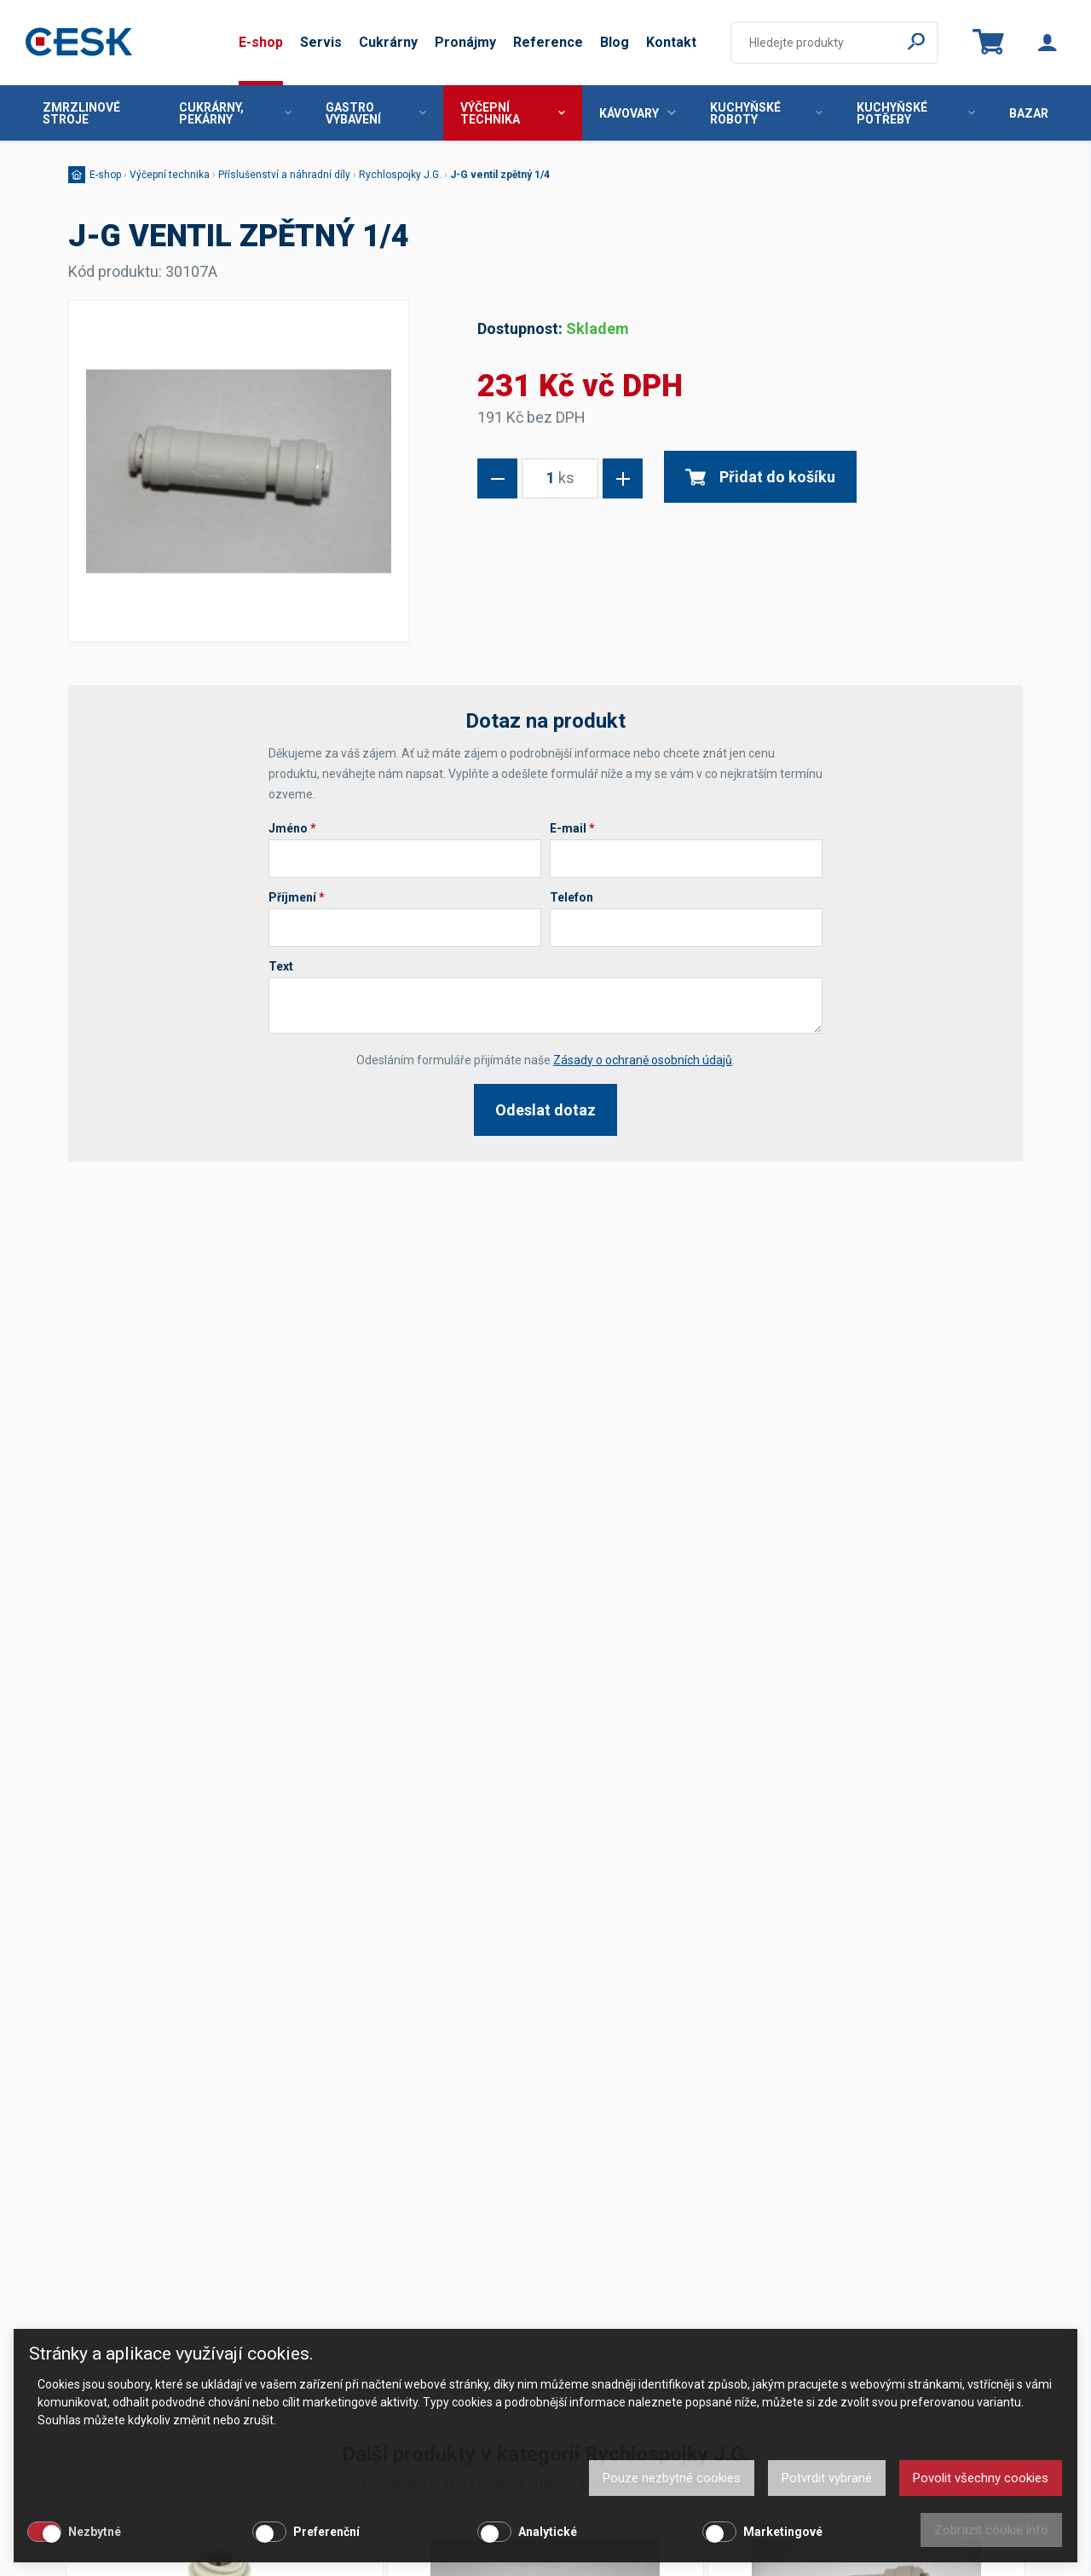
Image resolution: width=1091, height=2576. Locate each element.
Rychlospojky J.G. (400, 175)
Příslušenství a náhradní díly (284, 175)
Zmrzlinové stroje (81, 113)
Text (280, 966)
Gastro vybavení (376, 113)
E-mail (572, 828)
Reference (548, 42)
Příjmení (296, 897)
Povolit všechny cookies (980, 2478)
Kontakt (671, 42)
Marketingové (783, 2532)
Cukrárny (388, 42)
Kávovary (637, 113)
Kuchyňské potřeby (916, 113)
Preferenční (326, 2532)
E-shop (261, 42)
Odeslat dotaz (545, 1110)
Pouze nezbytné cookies (672, 2478)
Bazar (1028, 113)
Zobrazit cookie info (991, 2530)
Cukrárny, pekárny (235, 113)
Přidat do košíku (760, 477)
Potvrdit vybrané (827, 2478)
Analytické (547, 2532)
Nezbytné (94, 2532)
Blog (614, 42)
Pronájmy (465, 42)
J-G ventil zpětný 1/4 (500, 175)
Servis (321, 42)
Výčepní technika (512, 113)
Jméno (292, 828)
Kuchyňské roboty (766, 113)
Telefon (571, 897)
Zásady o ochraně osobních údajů (642, 1060)
